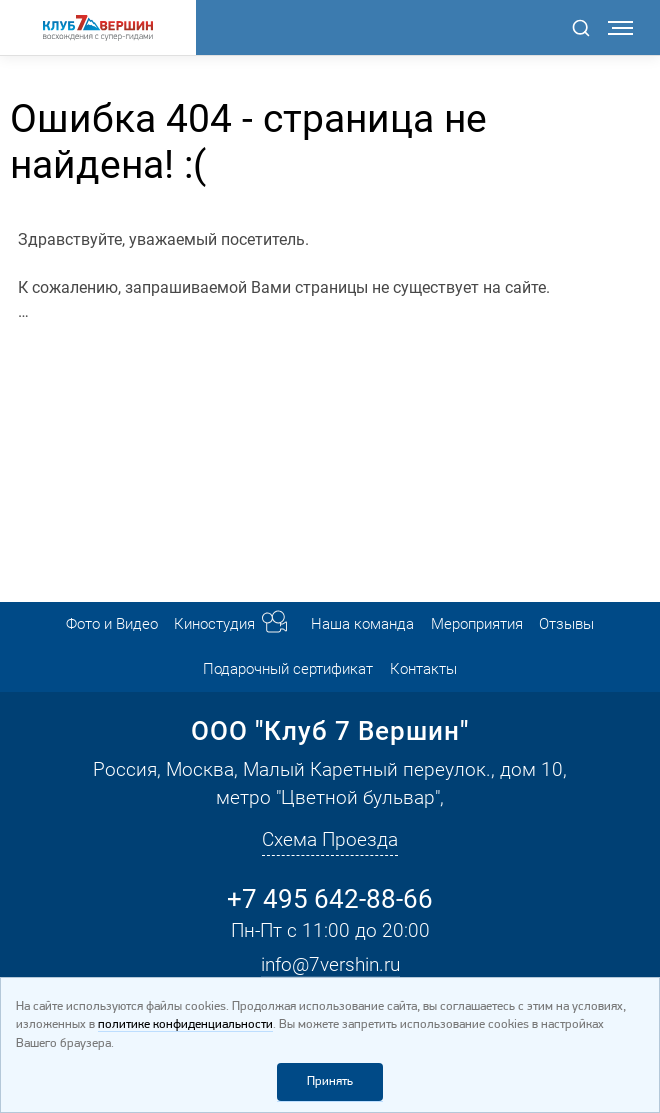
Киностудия (214, 624)
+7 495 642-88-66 (330, 899)
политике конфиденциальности (185, 1024)
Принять (330, 1081)
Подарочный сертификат (288, 669)
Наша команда (362, 624)
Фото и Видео (112, 624)
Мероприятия (477, 624)
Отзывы (566, 624)
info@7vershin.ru (330, 965)
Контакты (423, 669)
